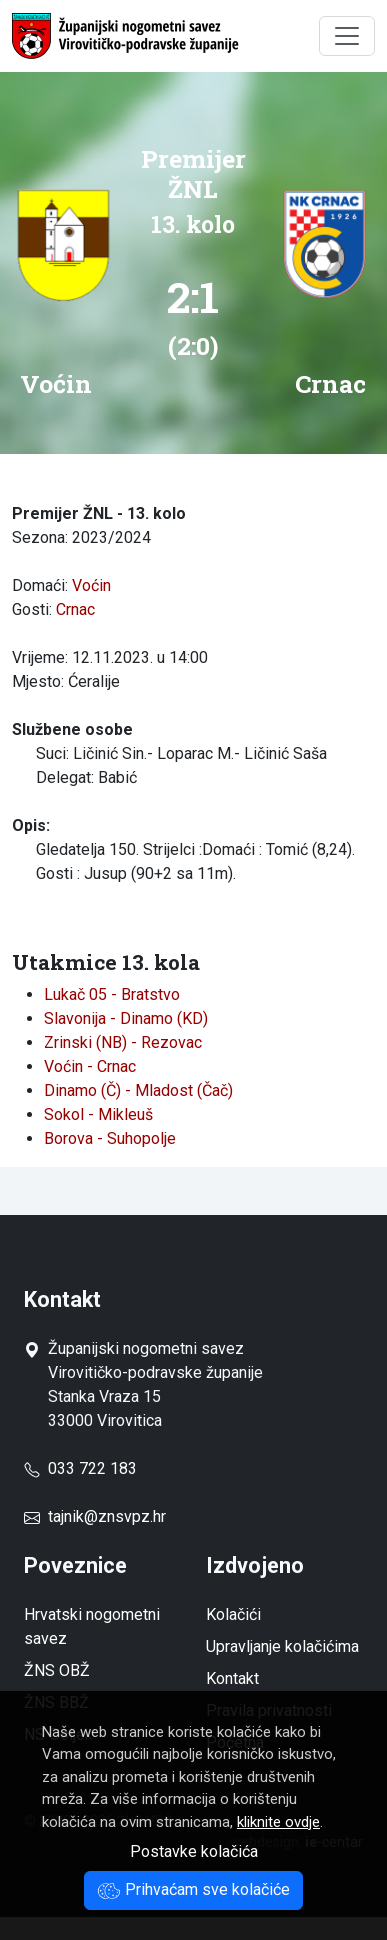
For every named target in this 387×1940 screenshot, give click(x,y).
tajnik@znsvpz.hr (107, 1516)
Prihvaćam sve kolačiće (193, 1889)
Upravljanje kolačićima (282, 1646)
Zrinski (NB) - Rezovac (123, 1042)
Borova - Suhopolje (110, 1138)
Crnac (75, 609)
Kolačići (233, 1614)
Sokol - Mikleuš (98, 1114)
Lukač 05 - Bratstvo (112, 994)
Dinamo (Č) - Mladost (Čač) (138, 1090)
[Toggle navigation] (347, 36)
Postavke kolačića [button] (194, 1851)
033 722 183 (80, 1468)
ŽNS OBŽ (57, 1670)
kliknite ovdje (278, 1822)
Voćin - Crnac (90, 1066)
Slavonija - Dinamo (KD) (126, 1018)
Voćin (91, 585)
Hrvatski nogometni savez (92, 1626)
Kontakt (232, 1678)
